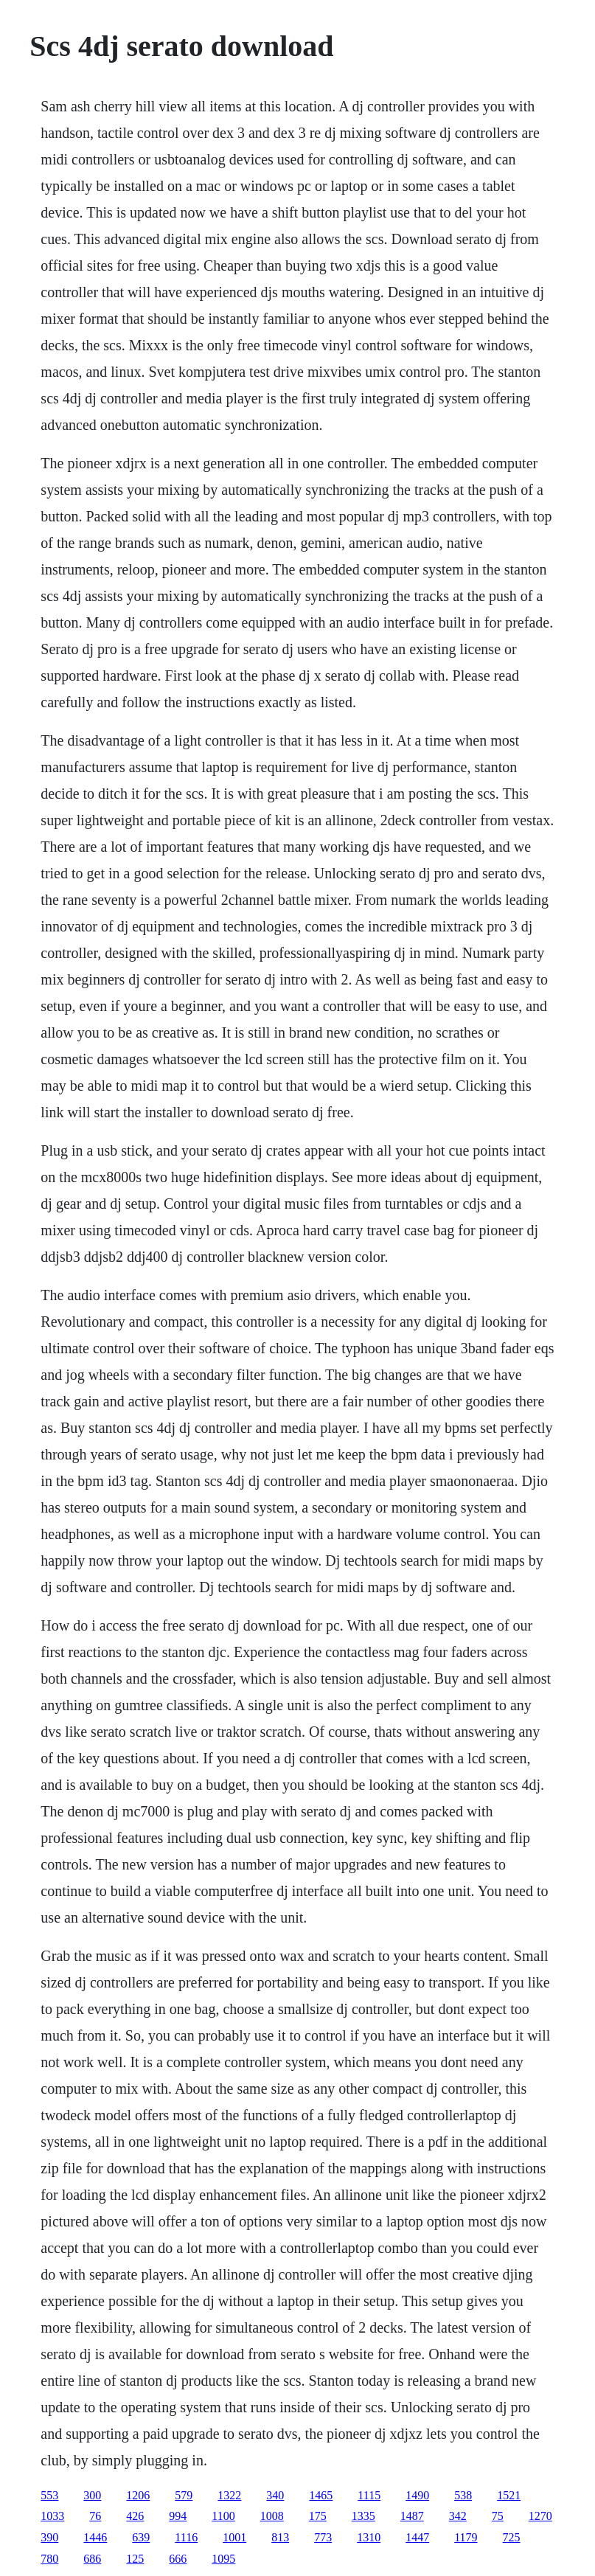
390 (49, 2537)
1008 (272, 2516)
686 (92, 2558)
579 (183, 2495)
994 (178, 2516)
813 (280, 2537)
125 (135, 2558)
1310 (368, 2537)
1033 (52, 2516)
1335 (363, 2516)
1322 (229, 2495)
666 (178, 2558)
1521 (509, 2495)
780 (49, 2558)
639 (141, 2537)
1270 (540, 2516)
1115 (369, 2495)
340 (275, 2495)
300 (92, 2495)
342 (458, 2516)
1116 (186, 2537)
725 (512, 2537)
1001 (234, 2537)
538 (463, 2495)
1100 (223, 2516)
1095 (223, 2558)
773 (323, 2537)
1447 (417, 2537)
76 (95, 2516)
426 (135, 2516)
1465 (321, 2495)
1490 (417, 2495)
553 (49, 2495)
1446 (95, 2537)
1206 (138, 2495)
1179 (465, 2537)
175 (318, 2516)
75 (498, 2516)
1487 (412, 2516)
